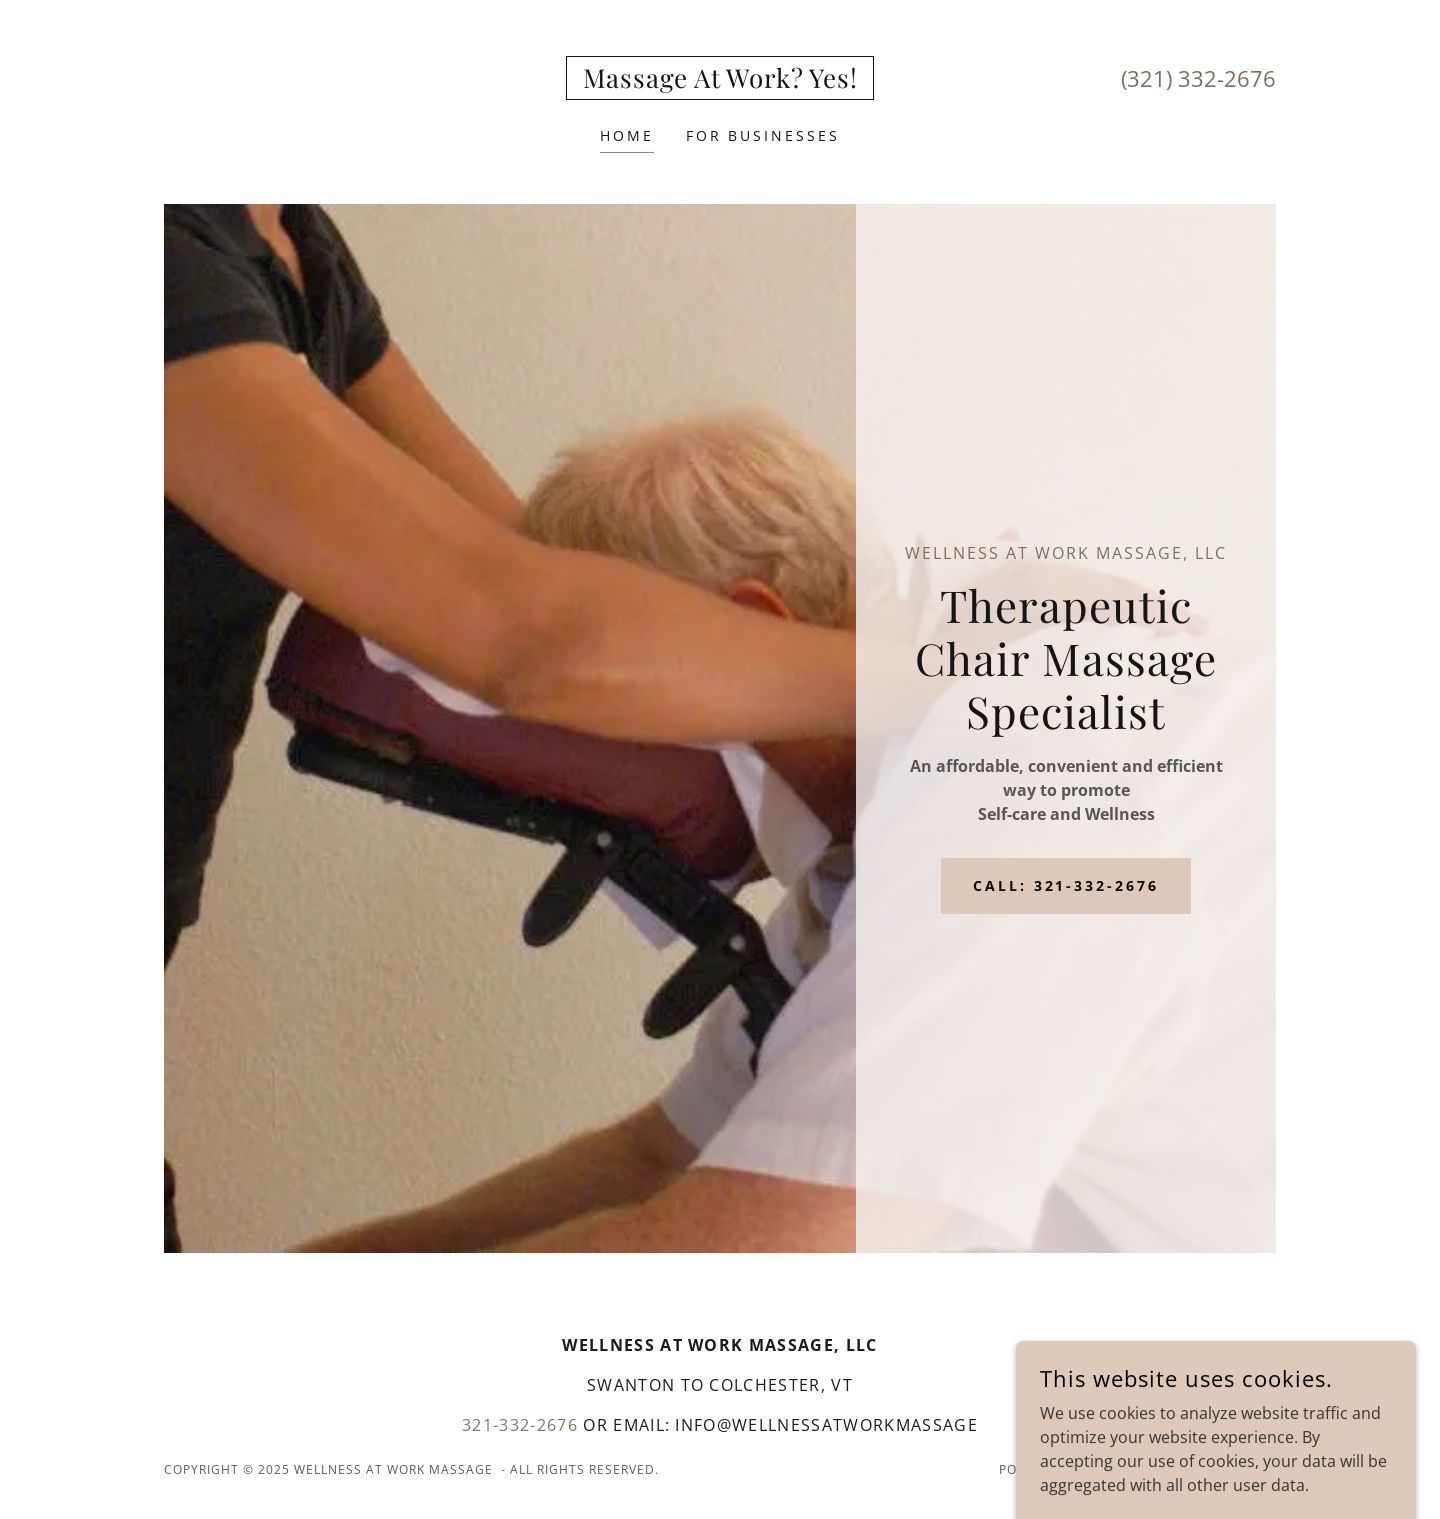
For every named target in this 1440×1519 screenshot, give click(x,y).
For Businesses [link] (763, 135)
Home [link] (627, 135)
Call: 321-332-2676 (1066, 885)
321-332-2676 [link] (520, 1425)
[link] (720, 82)
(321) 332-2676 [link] (1198, 78)
